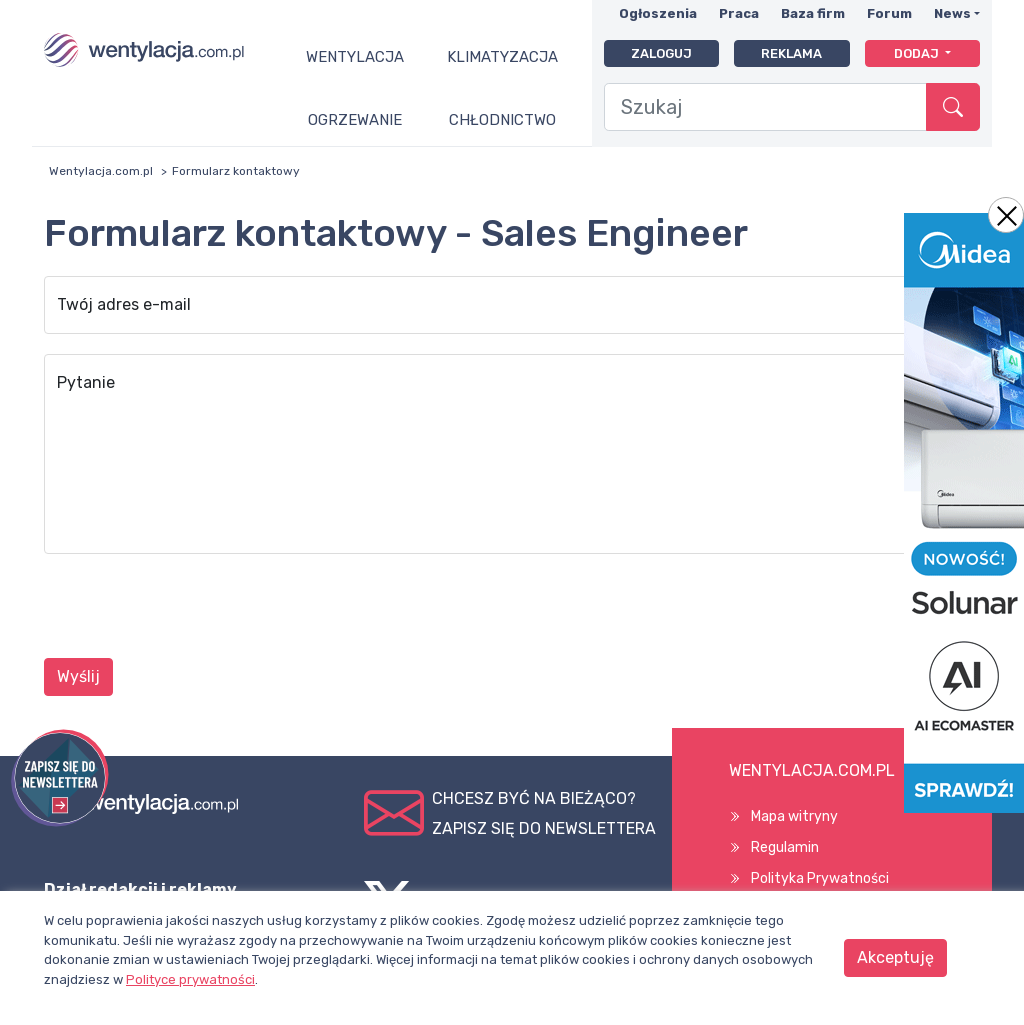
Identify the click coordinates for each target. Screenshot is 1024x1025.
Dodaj (918, 53)
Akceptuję (895, 957)
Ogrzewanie (355, 120)
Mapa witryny (794, 816)
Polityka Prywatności (820, 878)
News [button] (952, 13)
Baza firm (813, 13)
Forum (889, 13)
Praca (739, 13)
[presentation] (196, 609)
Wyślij (78, 676)
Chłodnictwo (502, 120)
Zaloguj (661, 53)
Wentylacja (355, 57)
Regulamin (785, 847)
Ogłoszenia (658, 13)
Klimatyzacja (502, 57)
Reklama (791, 53)
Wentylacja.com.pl (101, 171)
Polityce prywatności (190, 979)
